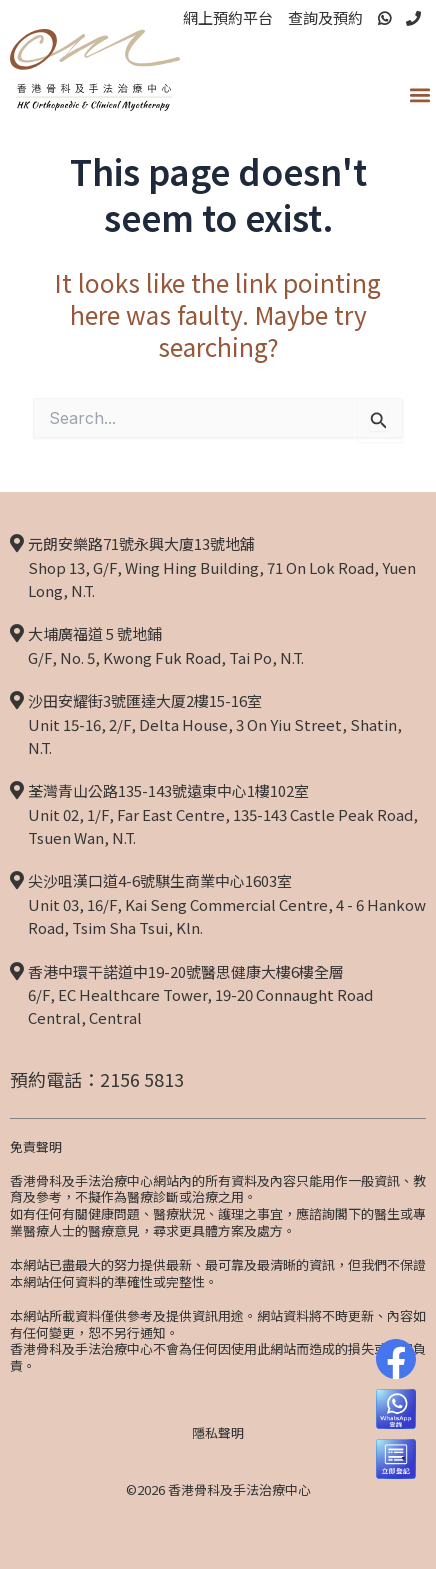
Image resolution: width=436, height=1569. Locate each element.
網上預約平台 (228, 17)
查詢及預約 (325, 17)
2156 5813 (142, 1079)
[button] (419, 94)
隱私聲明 (218, 1432)
